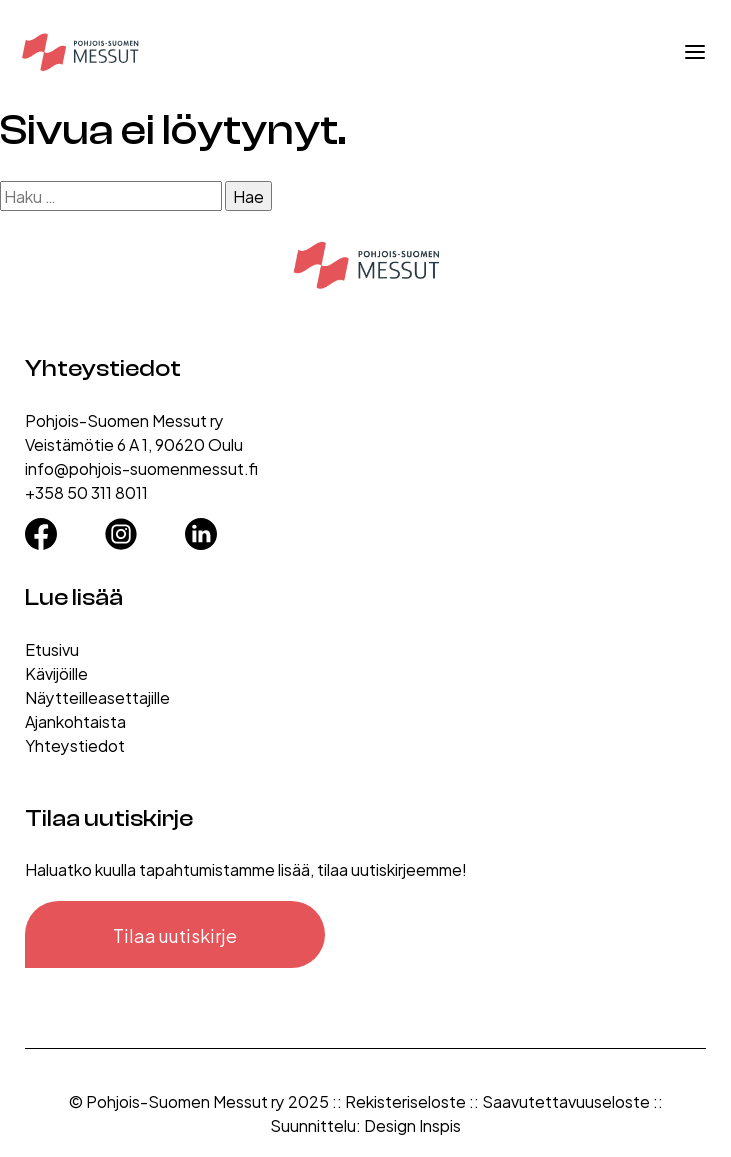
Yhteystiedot (75, 744)
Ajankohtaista (75, 720)
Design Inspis (412, 1124)
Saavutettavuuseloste (566, 1100)
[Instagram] (121, 528)
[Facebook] (41, 528)
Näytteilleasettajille (97, 696)
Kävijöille (56, 672)
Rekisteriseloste (405, 1100)
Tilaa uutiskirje (175, 934)
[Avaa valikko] (695, 52)
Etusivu (52, 648)
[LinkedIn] (201, 528)
